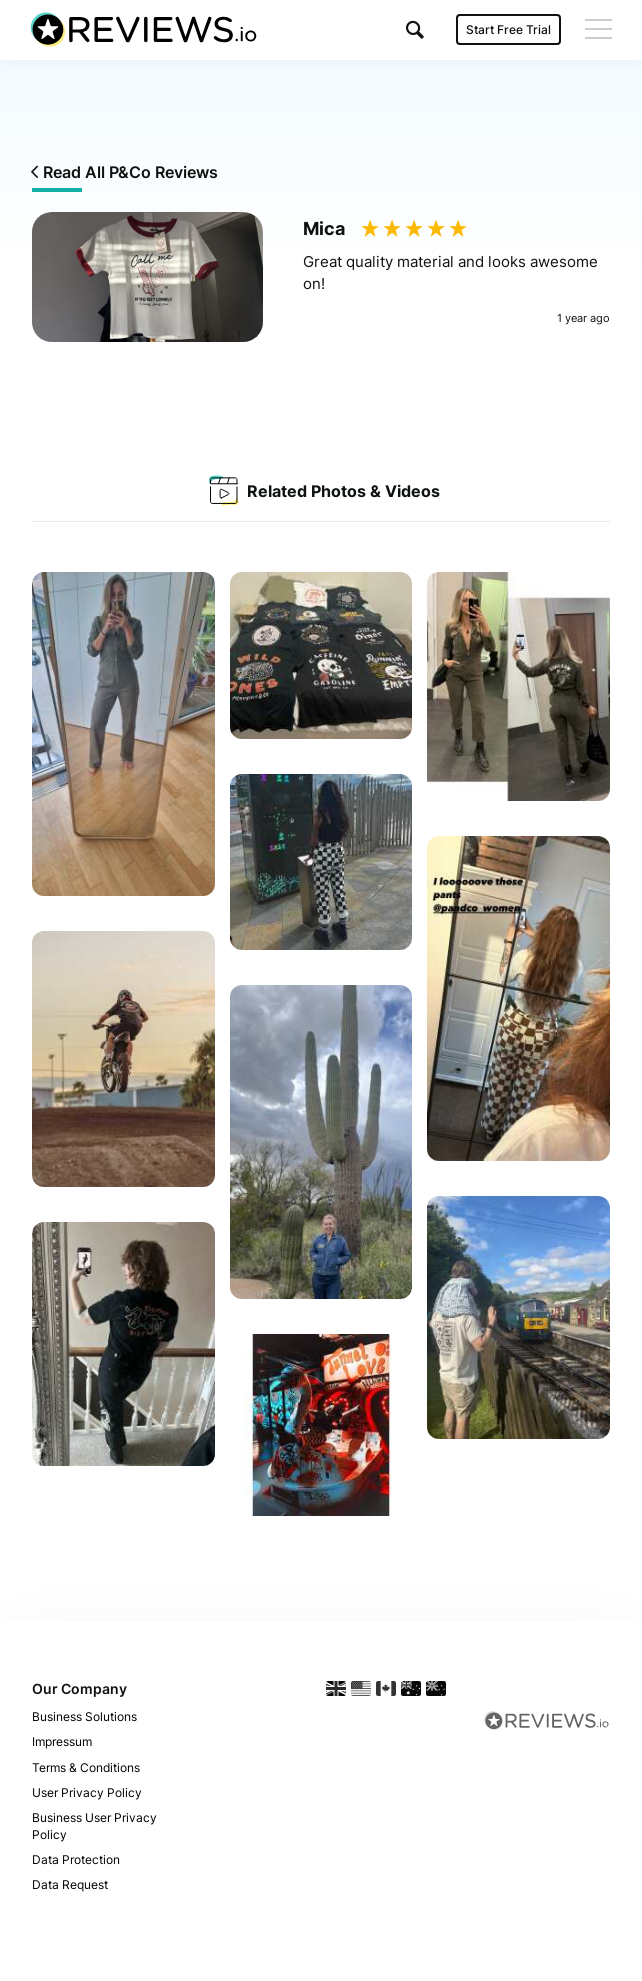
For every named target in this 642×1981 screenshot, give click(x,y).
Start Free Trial (508, 29)
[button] (415, 29)
